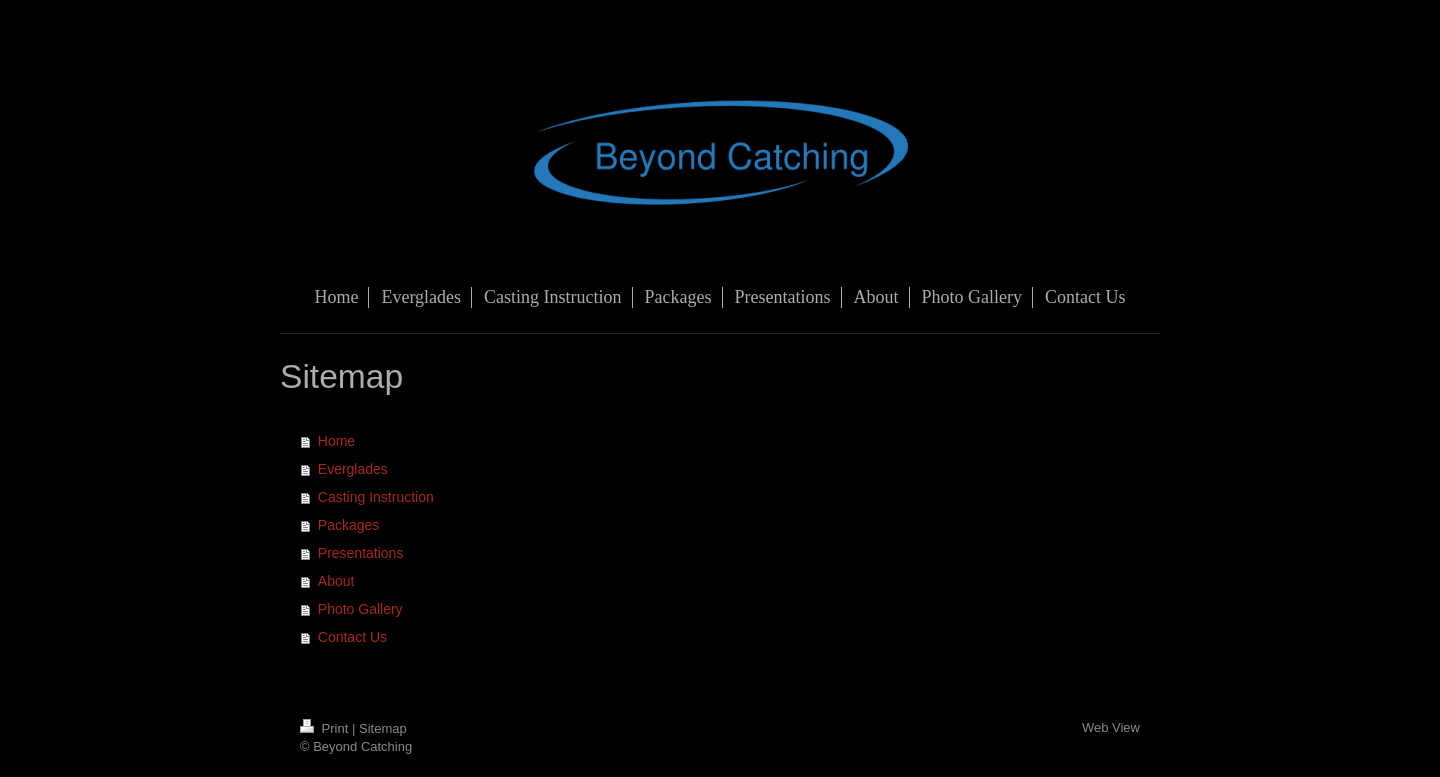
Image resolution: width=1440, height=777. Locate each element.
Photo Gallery (360, 609)
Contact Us (352, 637)
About (336, 581)
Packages (348, 525)
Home (336, 441)
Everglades (353, 469)
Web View (1111, 727)
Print (326, 728)
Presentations (361, 553)
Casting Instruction (376, 497)
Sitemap (383, 728)
